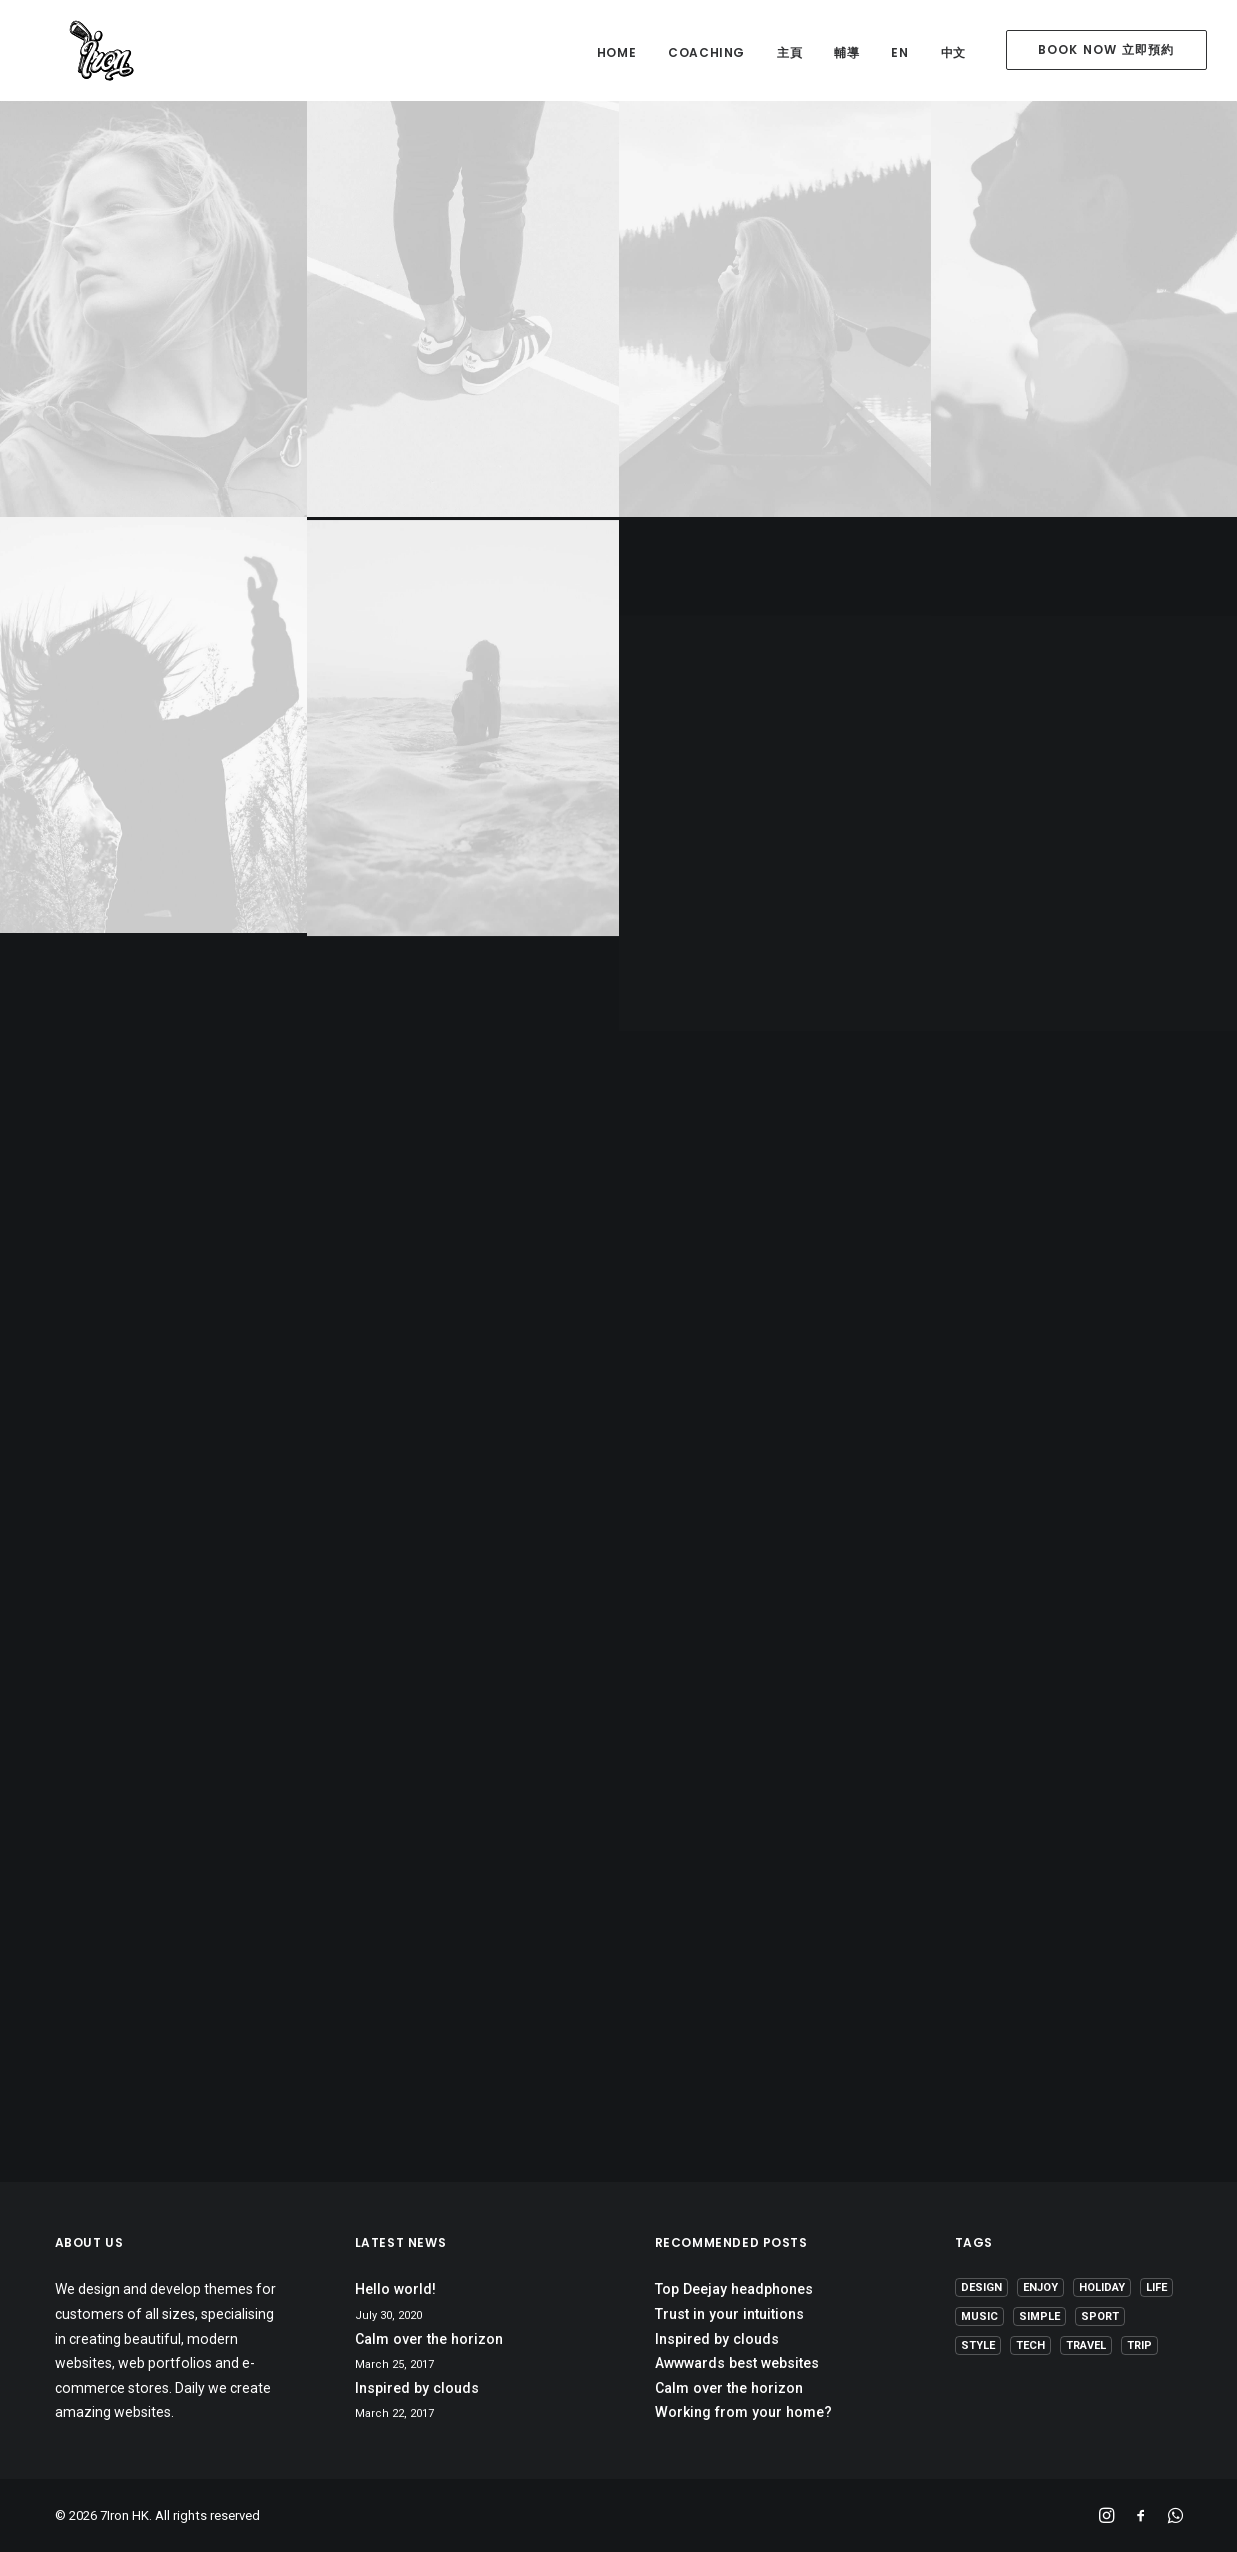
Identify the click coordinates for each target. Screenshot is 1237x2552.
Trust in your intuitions (729, 2314)
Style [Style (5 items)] (978, 2345)
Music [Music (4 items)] (979, 2316)
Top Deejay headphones (734, 2289)
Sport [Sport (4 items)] (1100, 2316)
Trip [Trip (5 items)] (1139, 2345)
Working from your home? (743, 2412)
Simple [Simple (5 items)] (1039, 2316)
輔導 (846, 52)
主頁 (789, 52)
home (616, 52)
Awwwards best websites (737, 2363)
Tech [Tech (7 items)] (1030, 2345)
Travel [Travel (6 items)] (1086, 2345)
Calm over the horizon (429, 2339)
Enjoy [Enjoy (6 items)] (1040, 2287)
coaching (706, 52)
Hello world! (395, 2289)
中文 (953, 52)
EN (899, 52)
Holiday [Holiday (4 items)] (1102, 2287)
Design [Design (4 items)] (981, 2287)
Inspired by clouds (417, 2388)
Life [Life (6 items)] (1156, 2287)
